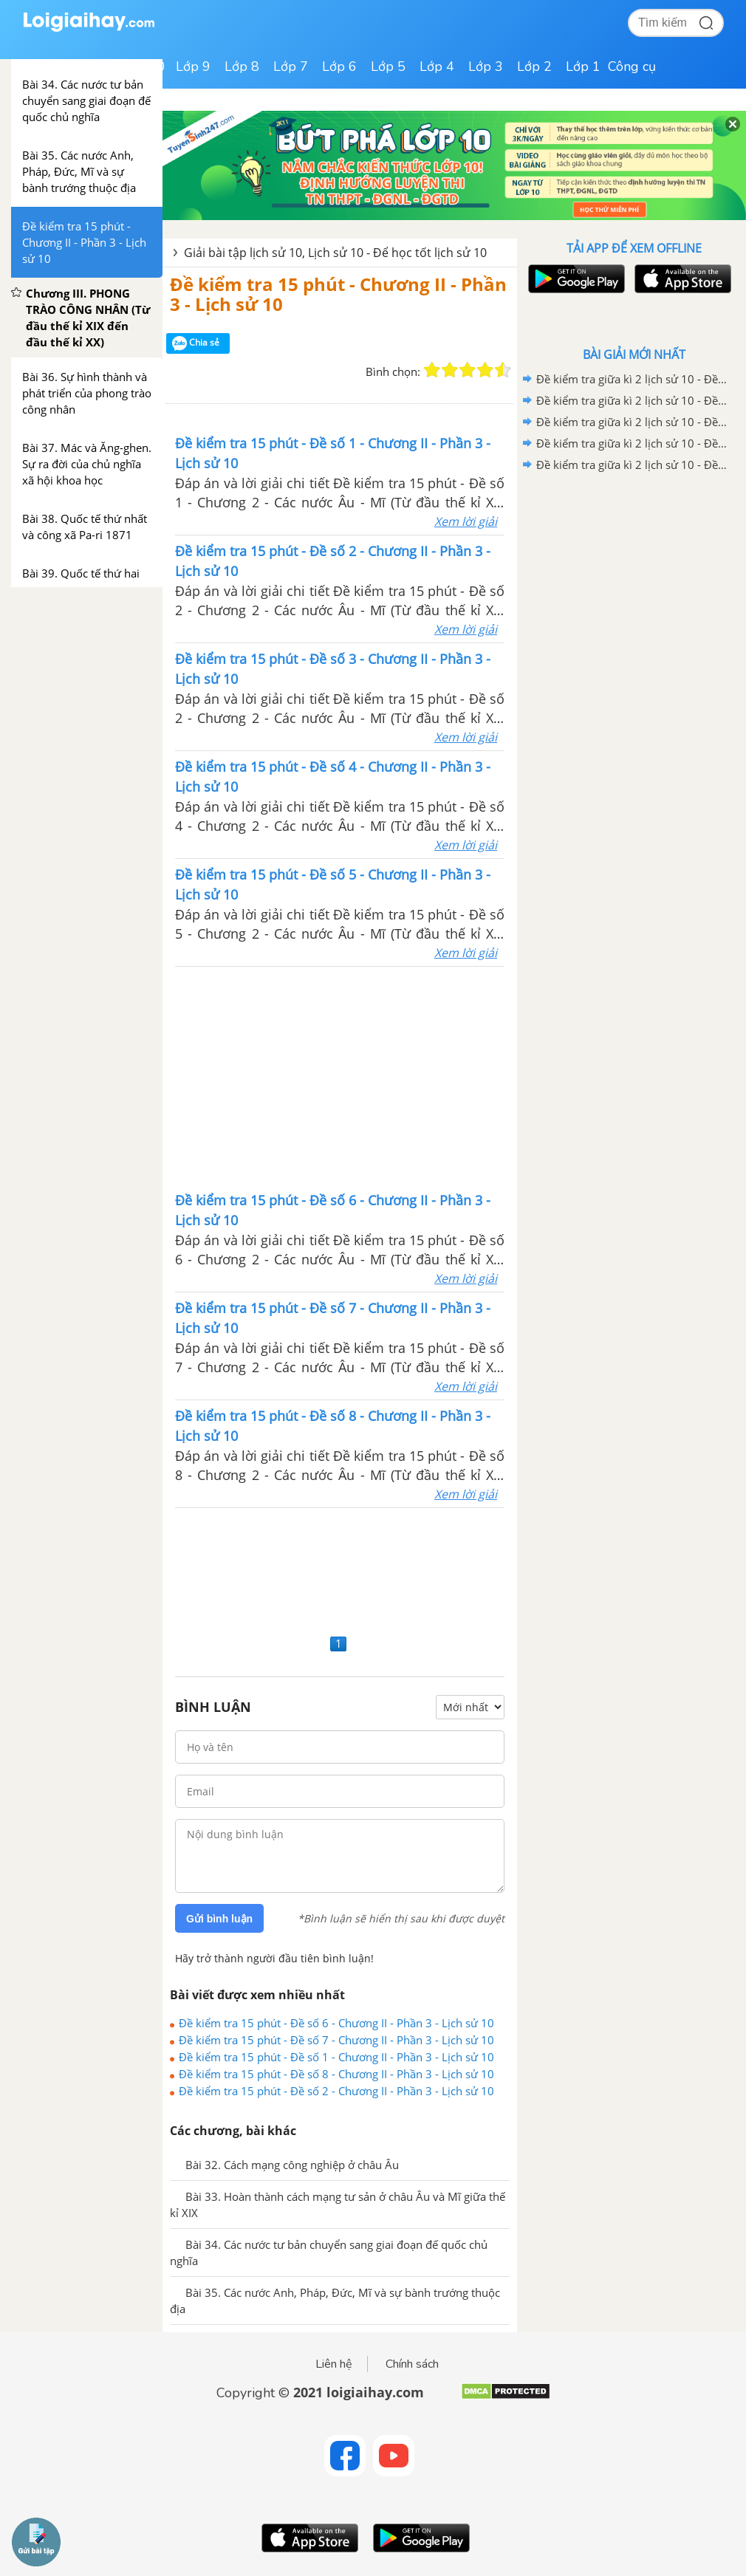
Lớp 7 (290, 66)
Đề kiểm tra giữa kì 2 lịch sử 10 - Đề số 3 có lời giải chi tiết (631, 421)
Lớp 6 (339, 66)
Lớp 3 (485, 66)
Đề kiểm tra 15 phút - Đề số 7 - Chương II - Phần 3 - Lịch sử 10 (336, 2039)
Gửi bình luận (219, 1919)
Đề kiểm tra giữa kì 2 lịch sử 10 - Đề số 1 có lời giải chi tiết (631, 464)
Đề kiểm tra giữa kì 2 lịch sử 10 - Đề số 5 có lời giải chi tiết (631, 378)
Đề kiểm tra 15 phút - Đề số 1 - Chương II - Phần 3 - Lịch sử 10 (336, 2056)
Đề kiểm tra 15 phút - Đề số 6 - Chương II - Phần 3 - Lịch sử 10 (336, 2022)
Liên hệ (333, 2364)
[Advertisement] (340, 1077)
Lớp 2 (534, 66)
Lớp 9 (193, 66)
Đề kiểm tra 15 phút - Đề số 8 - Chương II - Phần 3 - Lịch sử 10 (336, 2073)
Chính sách (412, 2364)
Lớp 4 (437, 66)
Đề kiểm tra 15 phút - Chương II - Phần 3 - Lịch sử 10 (338, 293)
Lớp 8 (242, 66)
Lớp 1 (583, 66)
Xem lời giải (465, 521)
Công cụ (632, 66)
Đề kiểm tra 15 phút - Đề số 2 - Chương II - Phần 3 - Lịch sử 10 (336, 2090)
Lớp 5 (388, 66)
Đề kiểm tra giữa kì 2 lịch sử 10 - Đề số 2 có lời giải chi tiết (631, 443)
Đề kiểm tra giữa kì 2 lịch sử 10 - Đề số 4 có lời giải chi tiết (631, 400)
